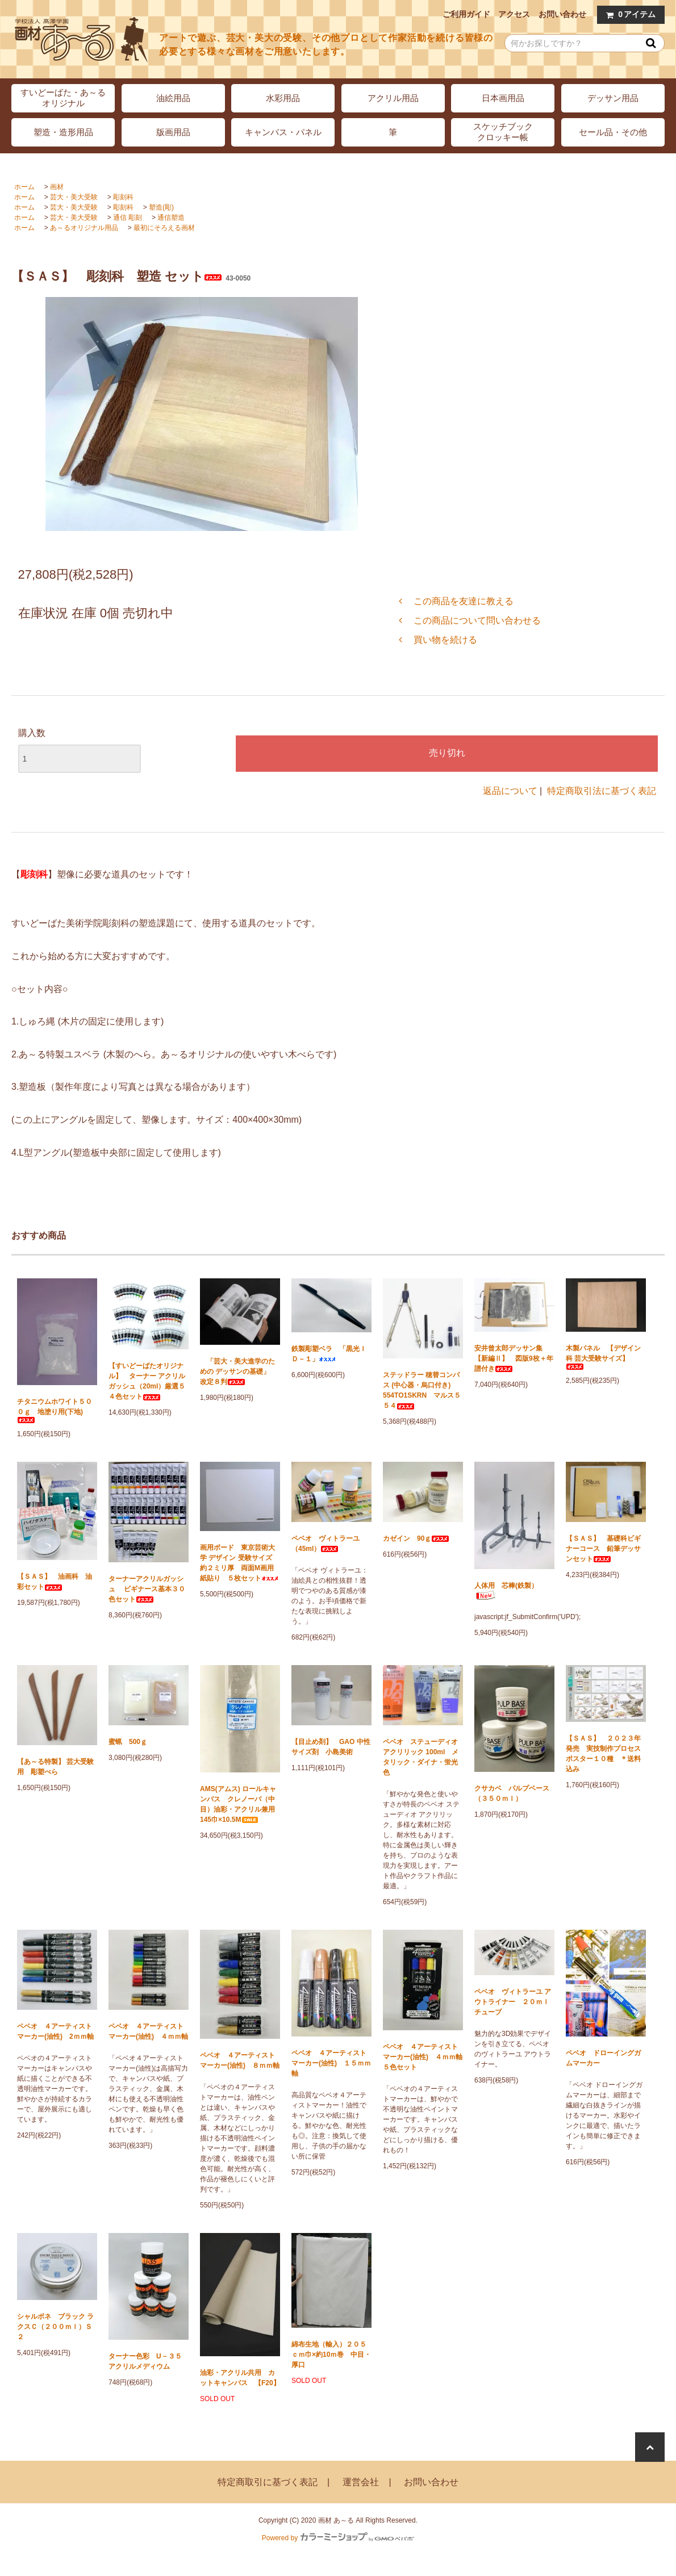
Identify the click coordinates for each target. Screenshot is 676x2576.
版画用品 (173, 132)
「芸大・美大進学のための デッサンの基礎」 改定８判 (238, 1371)
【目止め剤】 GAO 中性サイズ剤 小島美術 (330, 1747)
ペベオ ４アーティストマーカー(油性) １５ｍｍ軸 (331, 2063)
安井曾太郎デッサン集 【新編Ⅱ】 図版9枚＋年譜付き (513, 1358)
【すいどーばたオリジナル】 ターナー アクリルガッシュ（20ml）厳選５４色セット (147, 1381)
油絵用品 (173, 98)
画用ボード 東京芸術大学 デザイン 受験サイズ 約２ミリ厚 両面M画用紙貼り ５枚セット (239, 1563)
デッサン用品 (613, 98)
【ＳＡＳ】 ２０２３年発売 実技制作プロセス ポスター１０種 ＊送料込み (606, 1753)
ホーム (24, 187)
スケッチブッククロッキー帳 (503, 132)
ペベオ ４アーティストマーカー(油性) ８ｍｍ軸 (239, 2060)
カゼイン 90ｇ (416, 1538)
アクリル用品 (393, 98)
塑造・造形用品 (63, 132)
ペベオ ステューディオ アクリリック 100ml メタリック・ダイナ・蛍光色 (420, 1757)
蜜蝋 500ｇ (128, 1742)
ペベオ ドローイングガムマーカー (603, 2058)
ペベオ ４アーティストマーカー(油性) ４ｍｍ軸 (148, 2031)
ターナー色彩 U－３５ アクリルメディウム (149, 2361)
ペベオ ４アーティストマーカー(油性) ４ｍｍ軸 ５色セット (423, 2057)
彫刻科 (123, 197)
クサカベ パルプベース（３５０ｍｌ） (511, 1793)
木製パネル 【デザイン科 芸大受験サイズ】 (603, 1357)
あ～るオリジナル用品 (84, 228)
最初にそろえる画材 (164, 228)
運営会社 (361, 2482)
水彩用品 (283, 98)
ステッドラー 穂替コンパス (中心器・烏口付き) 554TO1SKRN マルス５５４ (422, 1390)
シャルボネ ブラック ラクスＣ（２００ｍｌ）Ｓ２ (55, 2326)
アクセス (514, 14)
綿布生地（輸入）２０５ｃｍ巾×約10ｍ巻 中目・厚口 (331, 2354)
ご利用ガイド (466, 14)
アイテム (628, 14)
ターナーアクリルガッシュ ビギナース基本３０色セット (147, 1589)
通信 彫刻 (127, 217)
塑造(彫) (161, 207)
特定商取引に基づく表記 (268, 2482)
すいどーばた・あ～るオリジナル (63, 97)
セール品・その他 (613, 132)
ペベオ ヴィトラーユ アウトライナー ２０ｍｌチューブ (512, 2002)
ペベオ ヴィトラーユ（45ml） (325, 1543)
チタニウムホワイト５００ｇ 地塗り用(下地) (54, 1410)
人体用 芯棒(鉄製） (506, 1591)
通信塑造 (171, 217)
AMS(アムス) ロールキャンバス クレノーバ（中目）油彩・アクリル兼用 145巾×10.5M (240, 1804)
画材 (57, 187)
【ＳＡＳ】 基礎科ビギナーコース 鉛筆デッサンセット (603, 1548)
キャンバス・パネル (283, 132)
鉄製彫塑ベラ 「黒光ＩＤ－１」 (328, 1354)
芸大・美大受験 (74, 197)
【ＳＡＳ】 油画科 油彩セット (54, 1582)
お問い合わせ (562, 14)
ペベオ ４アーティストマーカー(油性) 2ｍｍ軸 (55, 2031)
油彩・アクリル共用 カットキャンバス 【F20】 (240, 2378)
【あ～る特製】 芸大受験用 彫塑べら (55, 1767)
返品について (510, 791)
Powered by (338, 2538)
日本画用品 (503, 98)
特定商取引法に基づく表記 (601, 791)
